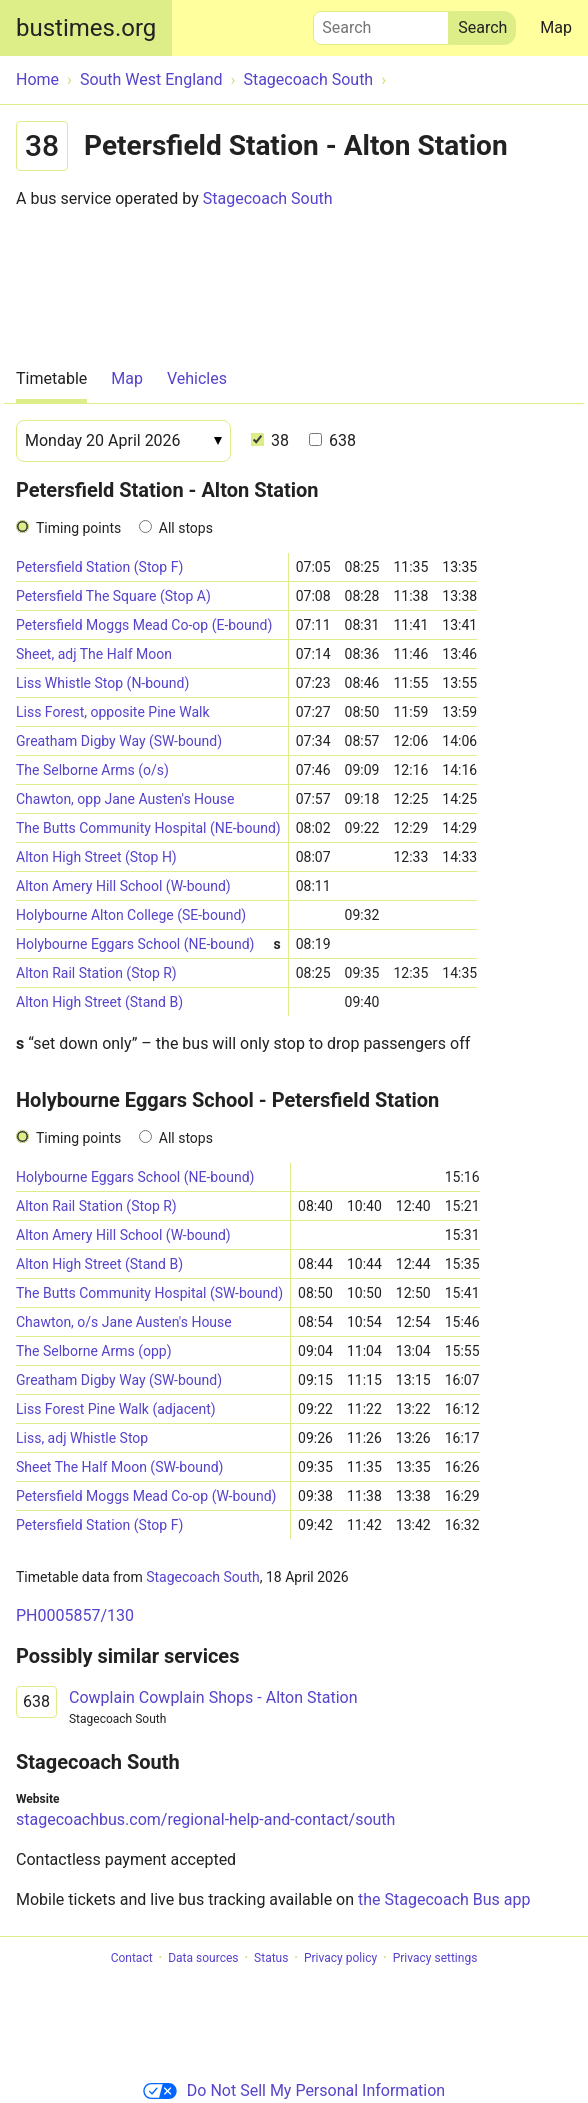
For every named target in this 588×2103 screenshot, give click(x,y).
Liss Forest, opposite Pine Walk (113, 712)
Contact (132, 1958)
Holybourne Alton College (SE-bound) (131, 915)
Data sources (203, 1958)
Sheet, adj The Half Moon (94, 654)
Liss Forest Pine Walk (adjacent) (116, 1409)
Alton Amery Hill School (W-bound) (123, 886)
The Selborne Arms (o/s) (92, 770)
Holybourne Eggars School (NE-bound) (148, 944)
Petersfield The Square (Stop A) (113, 596)
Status (271, 1958)
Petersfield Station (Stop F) (99, 567)
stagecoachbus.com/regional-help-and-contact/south (205, 1819)
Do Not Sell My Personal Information (294, 2090)
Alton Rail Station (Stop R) (96, 973)
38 (270, 440)
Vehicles (197, 378)
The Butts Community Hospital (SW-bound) (149, 1293)
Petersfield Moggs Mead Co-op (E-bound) (144, 625)
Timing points (78, 528)
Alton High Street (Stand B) (99, 1002)
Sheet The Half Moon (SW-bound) (119, 1467)
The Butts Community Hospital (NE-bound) (148, 828)
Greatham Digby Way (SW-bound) (119, 741)
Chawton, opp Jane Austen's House (125, 799)
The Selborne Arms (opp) (94, 1351)
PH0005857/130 (75, 1615)
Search (381, 23)
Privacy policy (340, 1958)
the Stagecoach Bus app (444, 1899)
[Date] (123, 441)
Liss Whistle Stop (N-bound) (102, 683)
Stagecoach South (268, 198)
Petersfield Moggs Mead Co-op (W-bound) (146, 1496)
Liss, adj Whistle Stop (82, 1438)
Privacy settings (435, 1958)
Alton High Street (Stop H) (96, 857)
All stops (186, 528)
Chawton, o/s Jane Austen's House (124, 1322)
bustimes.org (86, 28)
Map (556, 27)
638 (332, 440)
